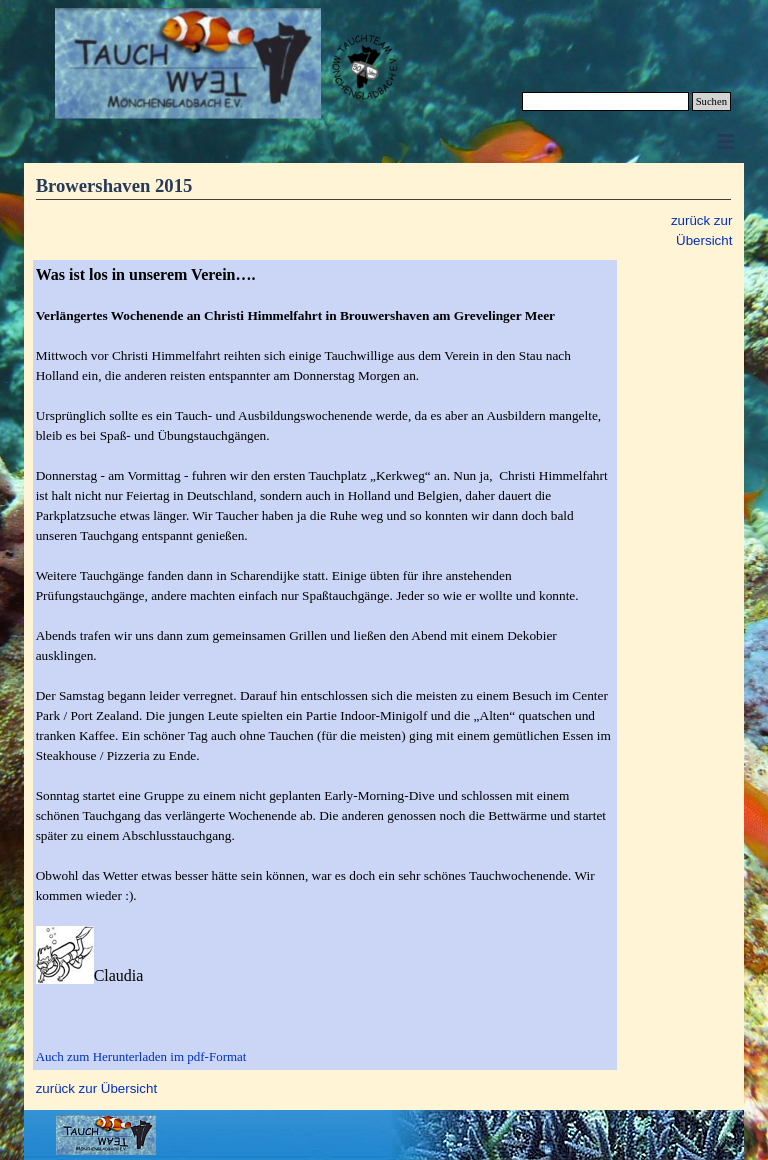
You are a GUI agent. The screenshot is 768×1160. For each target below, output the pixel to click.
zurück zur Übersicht (96, 1088)
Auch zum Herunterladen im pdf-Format (141, 1056)
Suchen (711, 101)
